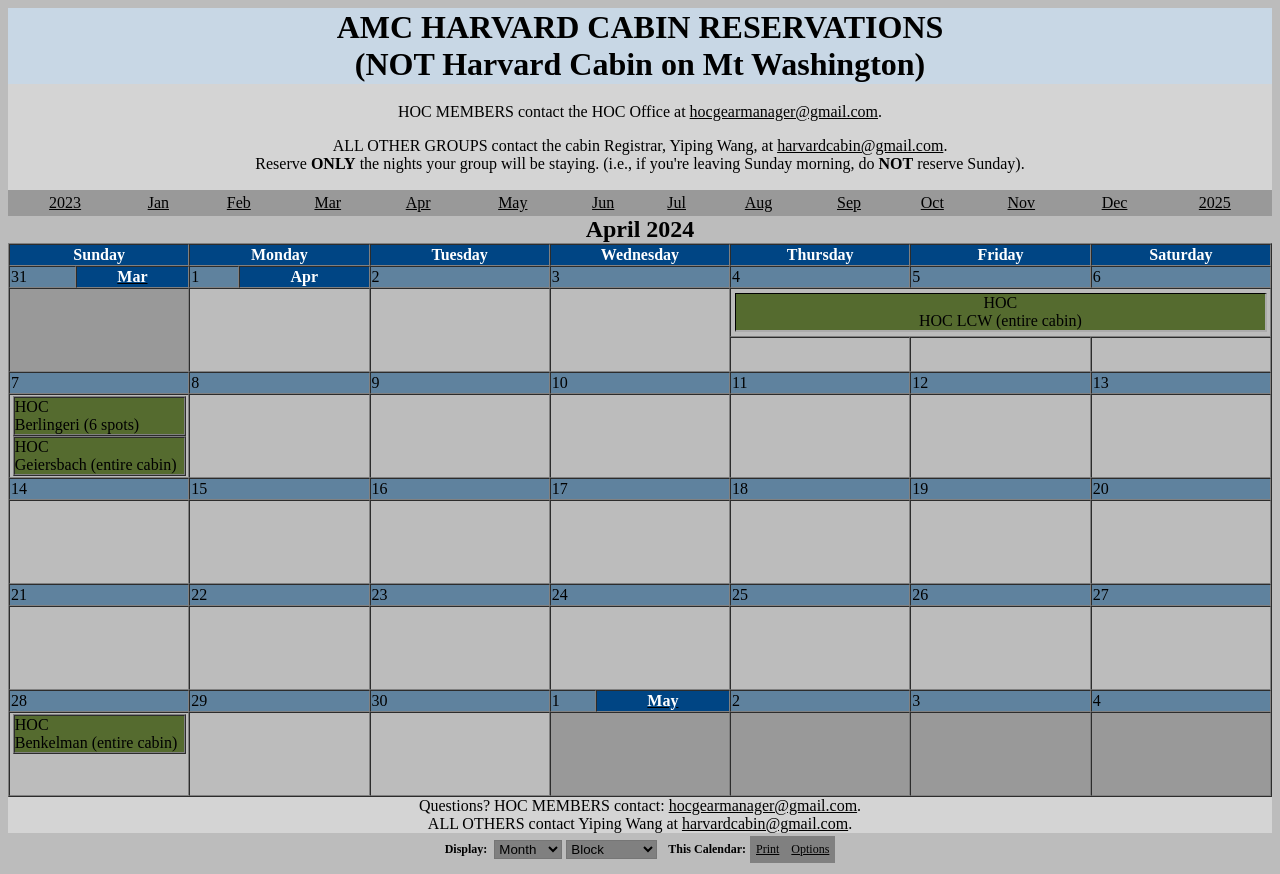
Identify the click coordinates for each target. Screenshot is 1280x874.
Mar (327, 202)
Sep (849, 202)
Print (767, 849)
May (512, 202)
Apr (418, 202)
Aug (759, 202)
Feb (239, 202)
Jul (676, 202)
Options (810, 849)
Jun (603, 202)
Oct (932, 202)
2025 (1215, 202)
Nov (1022, 202)
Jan (158, 202)
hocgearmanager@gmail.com (784, 111)
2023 (65, 202)
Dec (1115, 202)
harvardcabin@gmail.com (860, 145)
